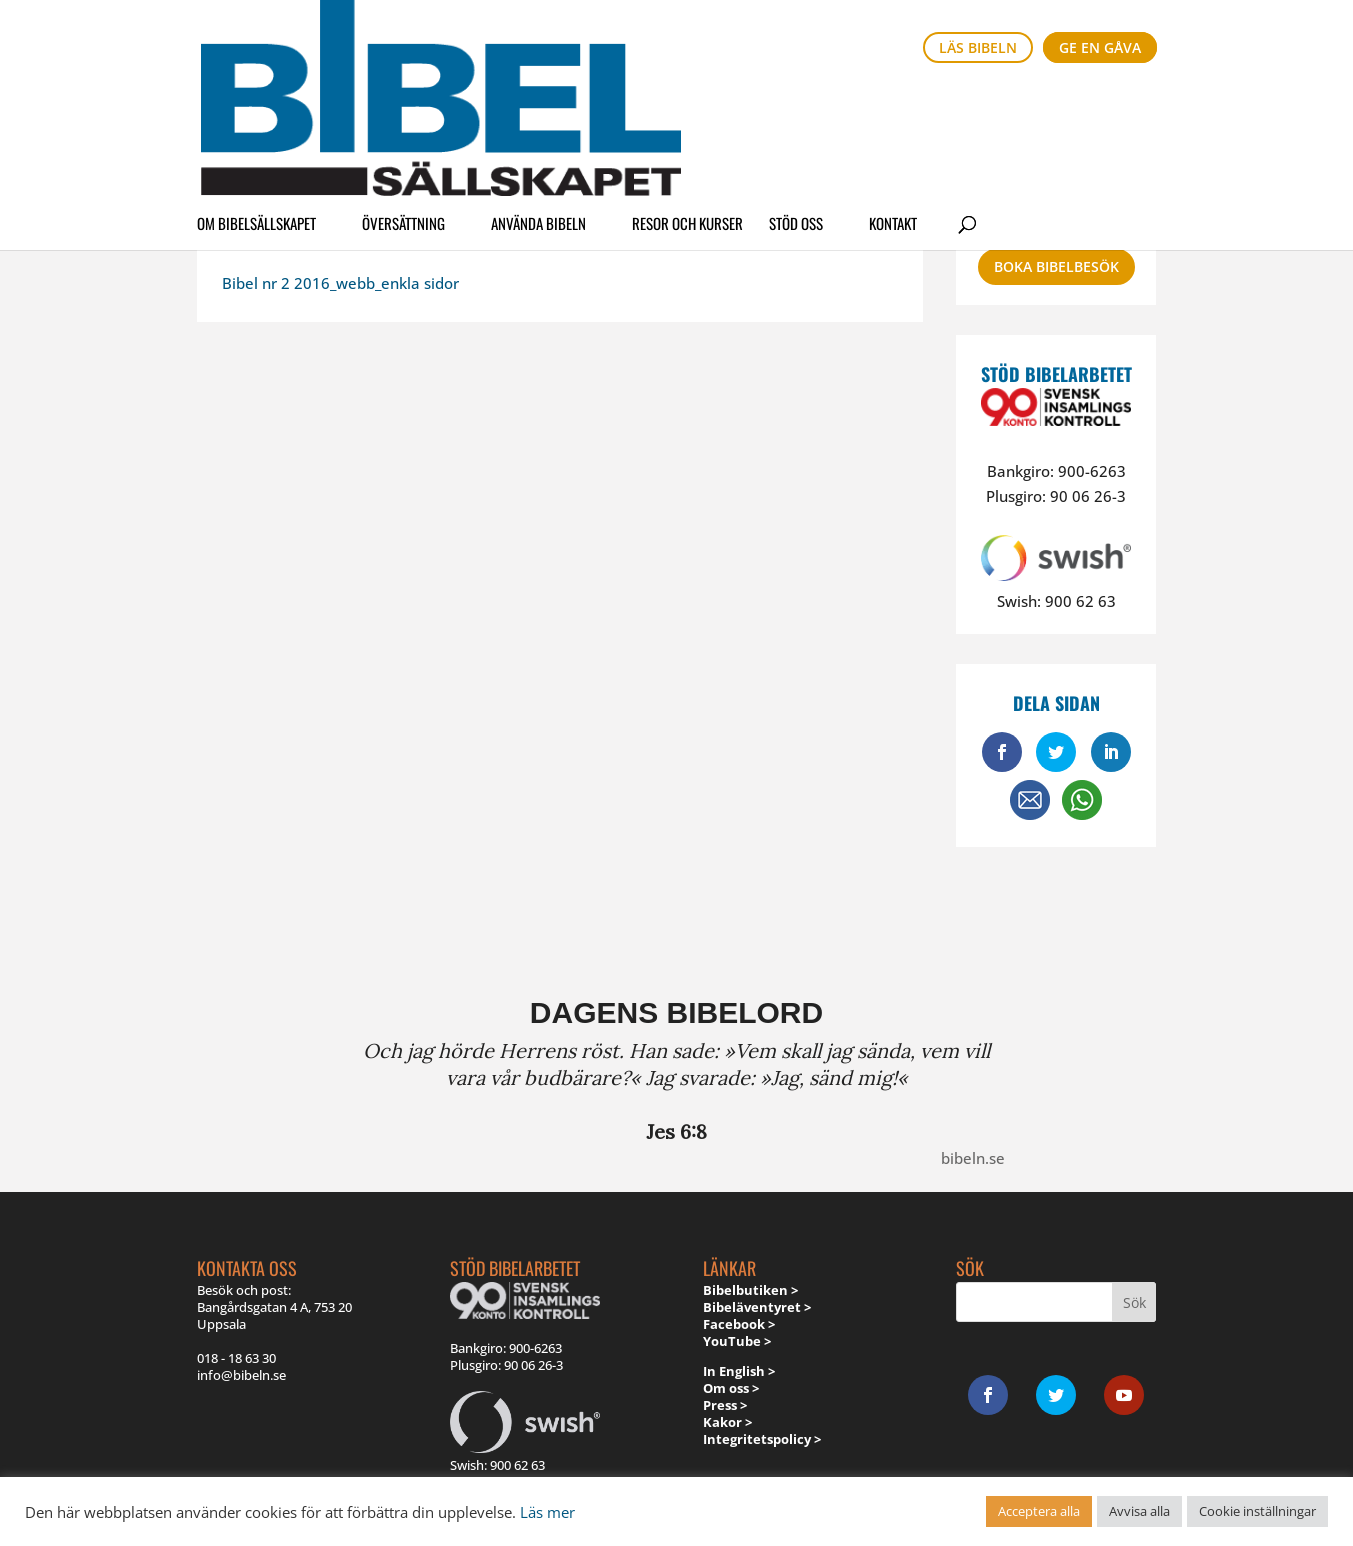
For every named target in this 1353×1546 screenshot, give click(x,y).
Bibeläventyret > (757, 1307)
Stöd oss (796, 104)
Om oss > (731, 1388)
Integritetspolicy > (762, 1439)
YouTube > (737, 1341)
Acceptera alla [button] (1039, 1511)
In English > (739, 1371)
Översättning (403, 104)
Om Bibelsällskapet (256, 104)
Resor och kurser (687, 104)
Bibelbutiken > (750, 1290)
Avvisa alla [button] (1139, 1511)
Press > (725, 1405)
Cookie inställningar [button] (1257, 1511)
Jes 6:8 (676, 1131)
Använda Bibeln (538, 104)
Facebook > (739, 1324)
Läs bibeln (978, 47)
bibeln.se (973, 1158)
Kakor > (727, 1422)
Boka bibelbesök (1056, 266)
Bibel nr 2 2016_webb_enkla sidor (340, 283)
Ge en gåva (1100, 47)
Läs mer (547, 1512)
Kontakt (893, 104)
